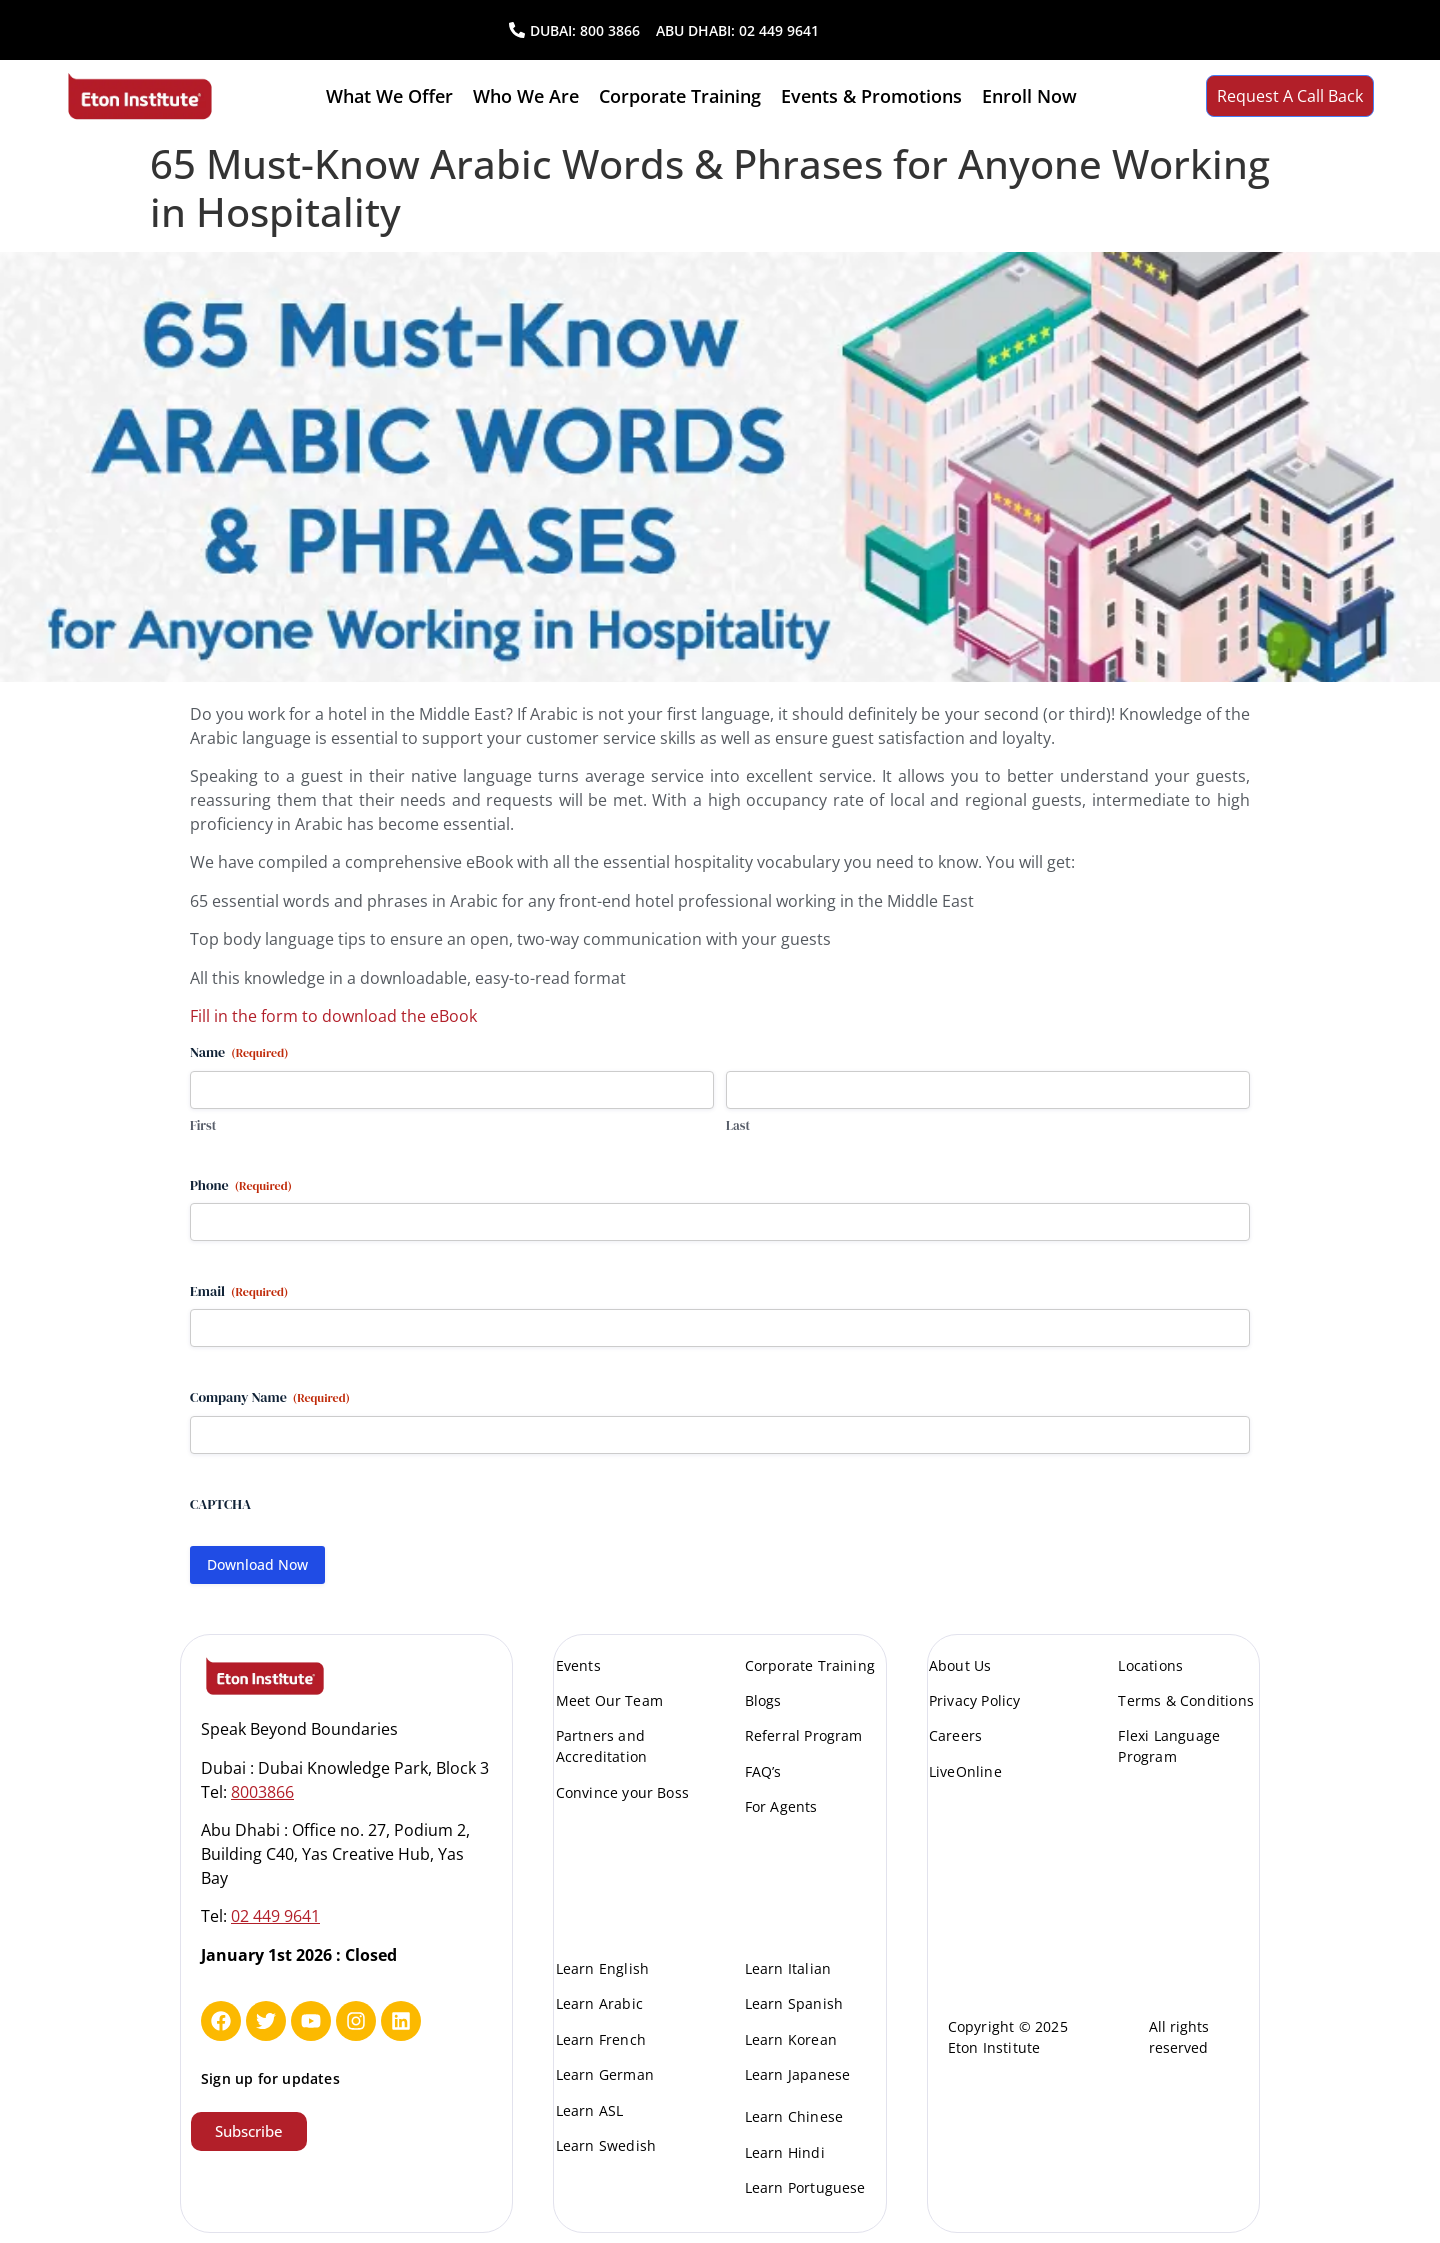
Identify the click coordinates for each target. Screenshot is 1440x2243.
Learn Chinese (794, 2116)
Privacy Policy (975, 1700)
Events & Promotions (871, 96)
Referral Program (804, 1735)
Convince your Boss (623, 1792)
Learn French (601, 2039)
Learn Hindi (785, 2152)
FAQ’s (763, 1771)
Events (578, 1665)
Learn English (603, 1968)
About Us (960, 1665)
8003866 (262, 1792)
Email (239, 1291)
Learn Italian (788, 1968)
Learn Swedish (606, 2145)
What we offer (389, 96)
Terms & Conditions (1186, 1700)
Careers (955, 1735)
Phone (241, 1185)
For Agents (781, 1806)
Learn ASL (590, 2110)
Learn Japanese (798, 2074)
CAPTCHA (220, 1504)
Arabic (554, 714)
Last (738, 1125)
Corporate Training (680, 96)
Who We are (526, 96)
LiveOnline (965, 1771)
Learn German (605, 2074)
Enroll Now (1029, 96)
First (203, 1125)
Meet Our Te (599, 1700)
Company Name (270, 1397)
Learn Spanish (794, 2003)
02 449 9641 (779, 30)
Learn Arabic (599, 2003)
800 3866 (610, 30)
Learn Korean (791, 2039)
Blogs (763, 1700)
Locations (1150, 1665)
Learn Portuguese (805, 2187)
